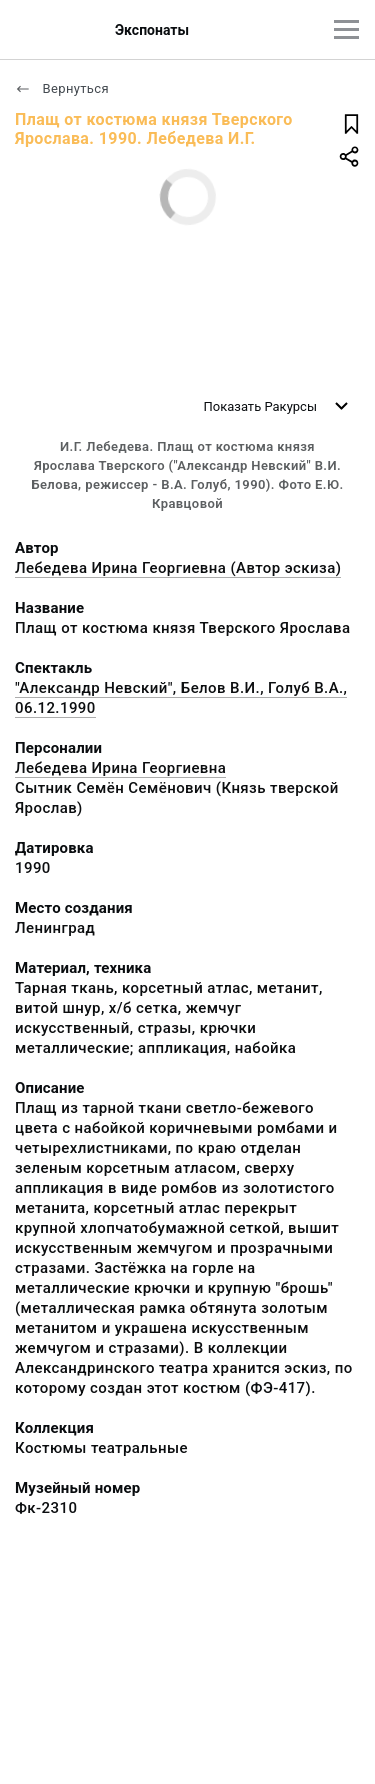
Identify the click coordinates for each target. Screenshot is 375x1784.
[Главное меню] (346, 29)
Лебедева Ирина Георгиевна (120, 768)
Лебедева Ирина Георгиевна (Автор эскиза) (178, 568)
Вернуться (62, 88)
